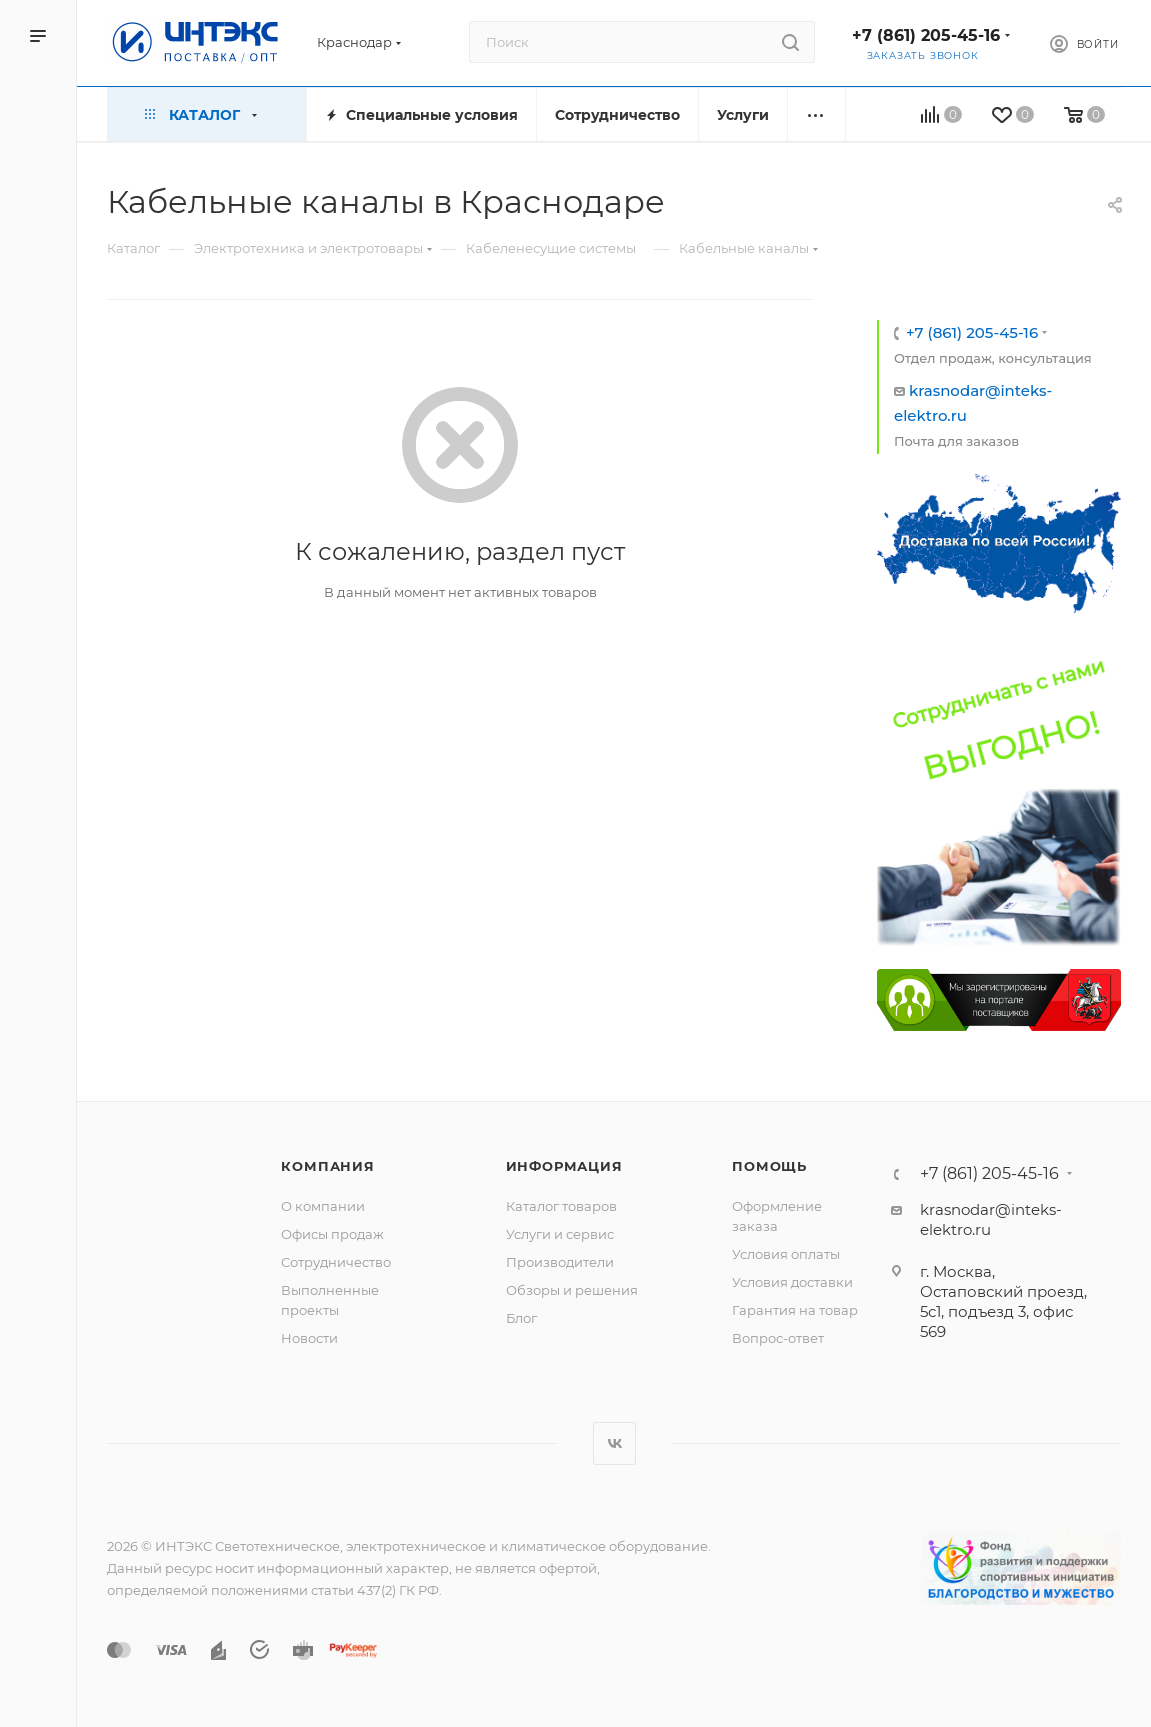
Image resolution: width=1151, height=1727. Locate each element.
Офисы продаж (332, 1234)
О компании (323, 1206)
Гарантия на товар (795, 1310)
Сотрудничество (336, 1262)
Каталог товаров (561, 1206)
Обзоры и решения (572, 1290)
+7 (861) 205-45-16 (926, 35)
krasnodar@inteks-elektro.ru (991, 1219)
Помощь (769, 1166)
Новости (309, 1338)
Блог (521, 1318)
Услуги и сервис (560, 1234)
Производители (560, 1262)
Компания (327, 1166)
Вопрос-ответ (778, 1338)
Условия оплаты (786, 1254)
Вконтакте (614, 1443)
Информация (564, 1166)
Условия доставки (792, 1282)
